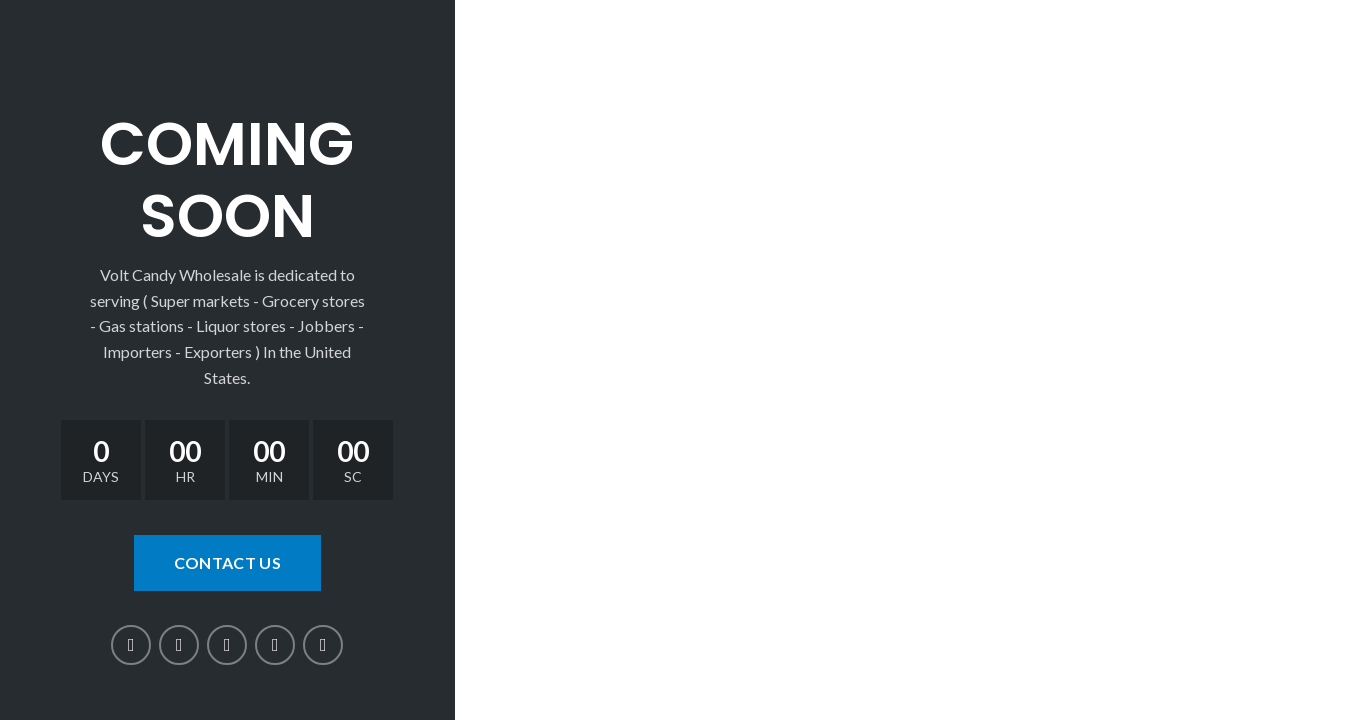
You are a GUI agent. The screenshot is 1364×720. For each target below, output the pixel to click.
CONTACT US (227, 562)
